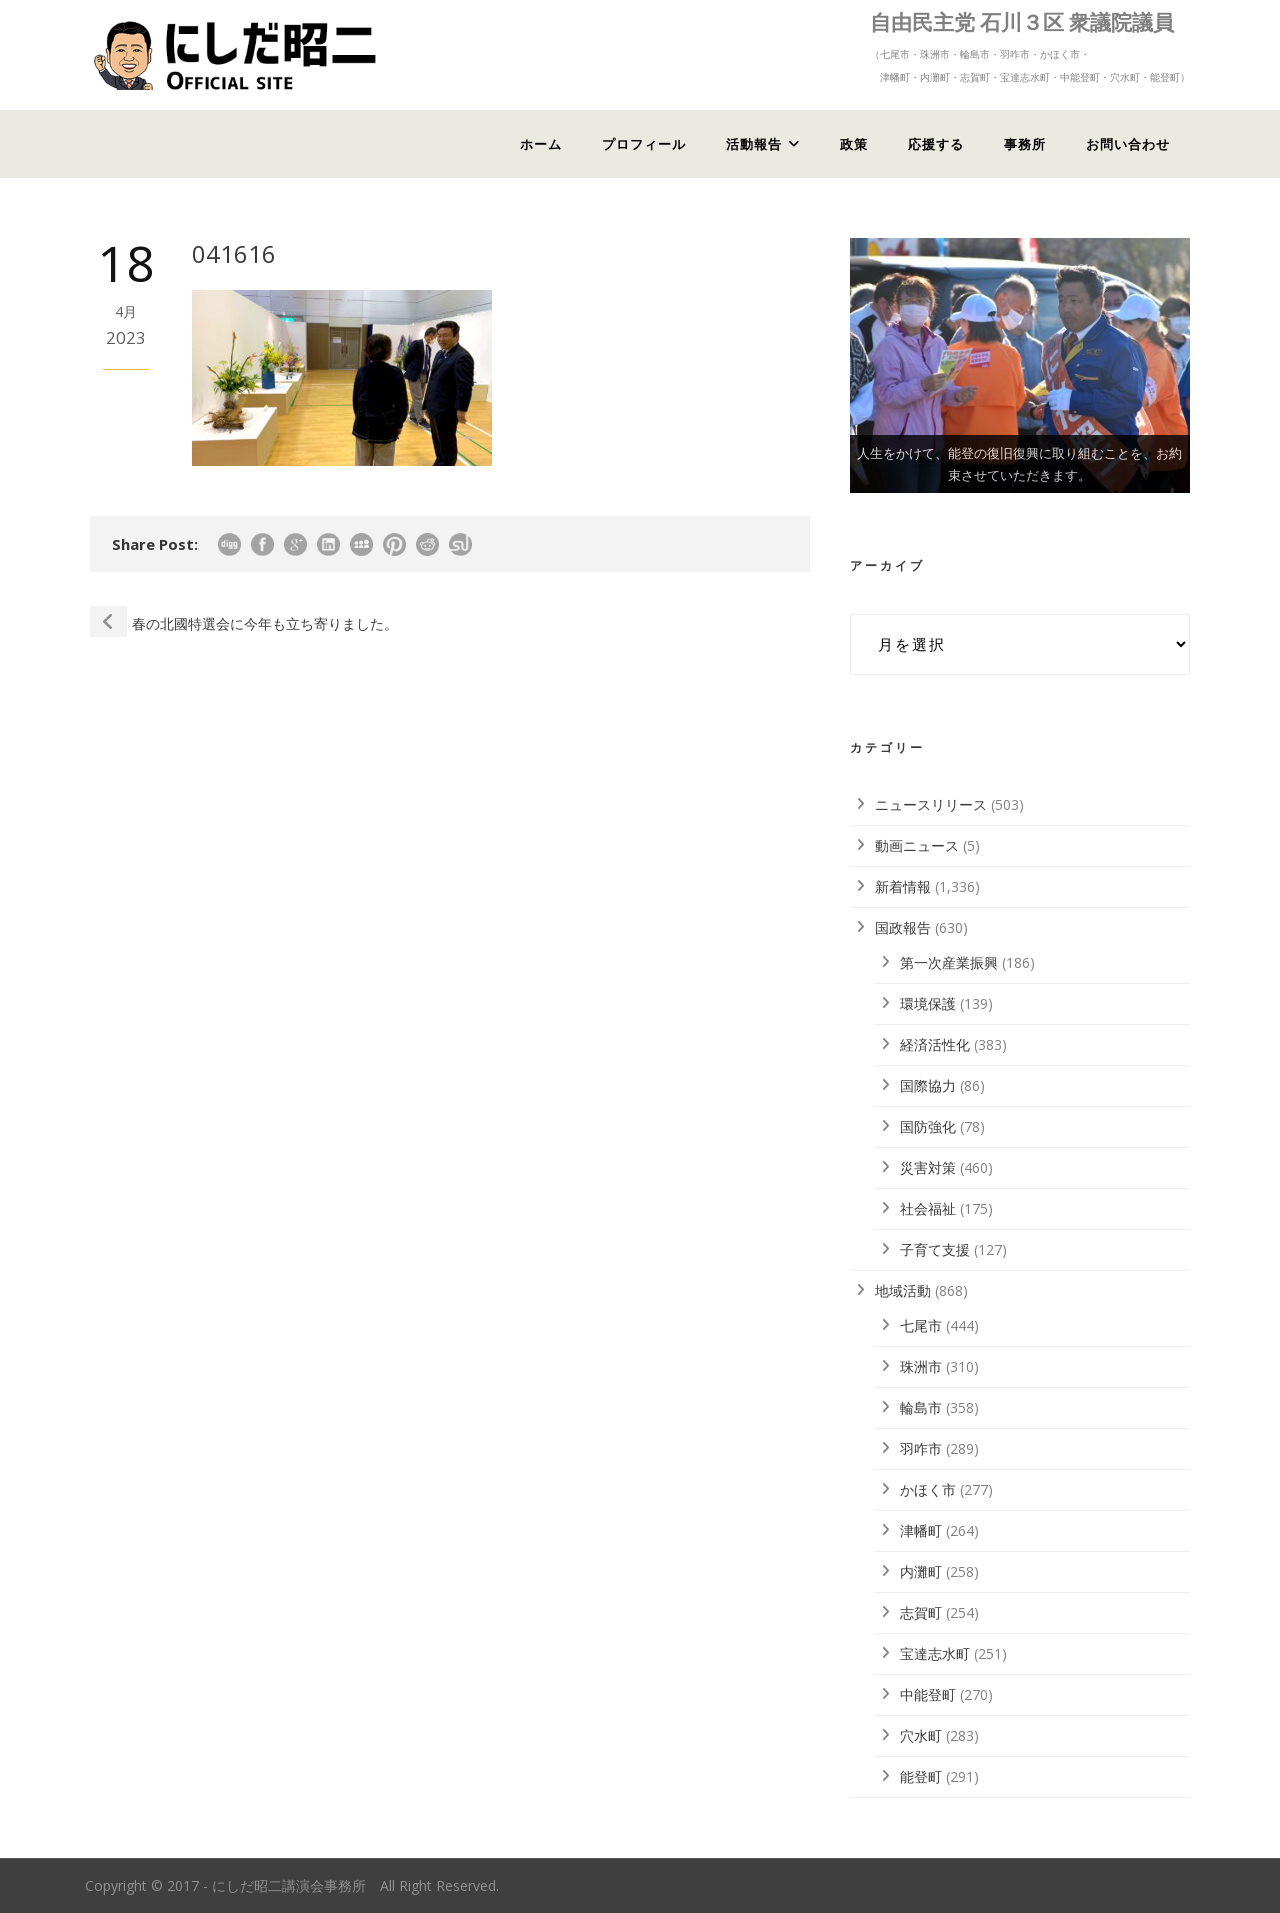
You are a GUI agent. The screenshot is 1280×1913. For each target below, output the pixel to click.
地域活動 (903, 1290)
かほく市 (928, 1489)
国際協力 (928, 1085)
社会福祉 (928, 1208)
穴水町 (921, 1735)
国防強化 (928, 1126)
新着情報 (903, 886)
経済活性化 (935, 1044)
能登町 (921, 1776)
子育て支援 (935, 1249)
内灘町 (921, 1571)
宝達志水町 (935, 1653)
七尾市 (921, 1325)
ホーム (541, 144)
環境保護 (928, 1003)
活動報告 (754, 144)
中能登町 (928, 1694)
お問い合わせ (1128, 144)
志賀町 (921, 1612)
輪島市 (921, 1407)
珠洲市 (921, 1366)
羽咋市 (921, 1448)
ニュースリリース (931, 804)
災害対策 (928, 1167)
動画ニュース (917, 845)
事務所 (1025, 144)
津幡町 (921, 1530)
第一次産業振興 (949, 962)
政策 (854, 144)
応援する (936, 144)
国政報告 (903, 927)
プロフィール (644, 144)
